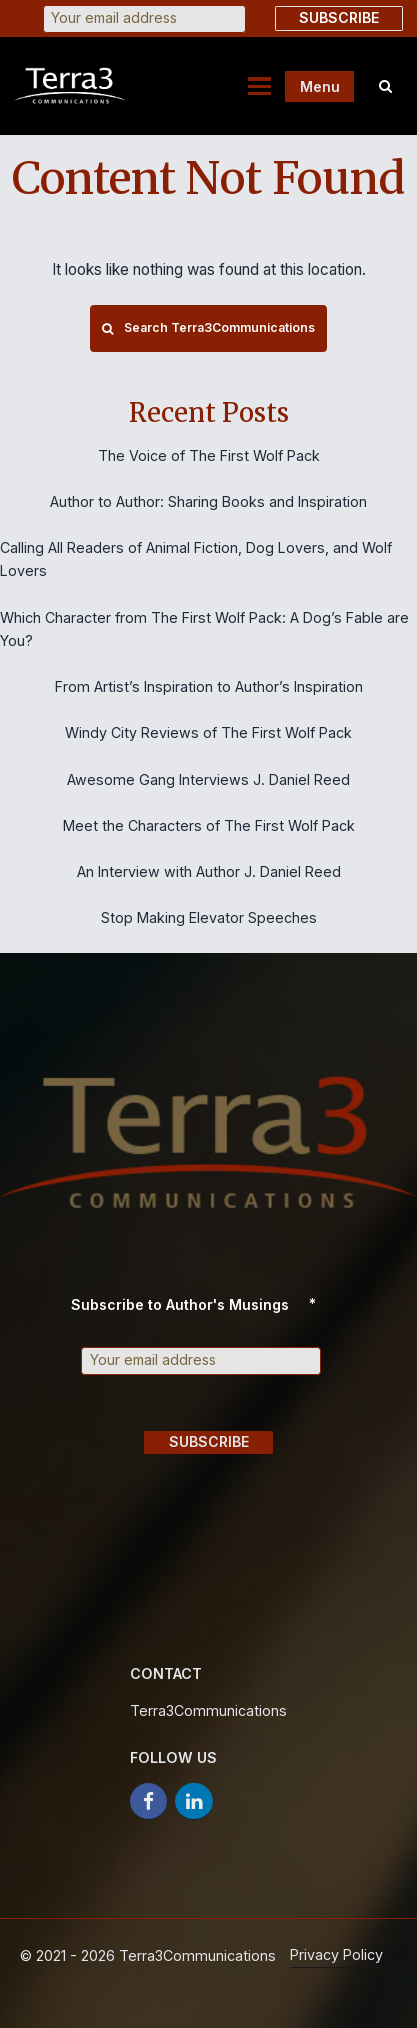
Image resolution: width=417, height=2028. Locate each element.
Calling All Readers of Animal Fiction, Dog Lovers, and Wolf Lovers (196, 559)
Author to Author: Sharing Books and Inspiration (208, 501)
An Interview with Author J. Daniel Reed (209, 871)
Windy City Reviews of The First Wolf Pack (208, 732)
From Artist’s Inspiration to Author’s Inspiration (209, 686)
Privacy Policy (336, 1954)
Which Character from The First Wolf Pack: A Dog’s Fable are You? (204, 629)
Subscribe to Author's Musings (201, 1303)
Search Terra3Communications (208, 327)
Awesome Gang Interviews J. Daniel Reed (208, 779)
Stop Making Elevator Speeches (209, 917)
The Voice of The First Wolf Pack (209, 455)
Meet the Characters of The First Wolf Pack (209, 825)
